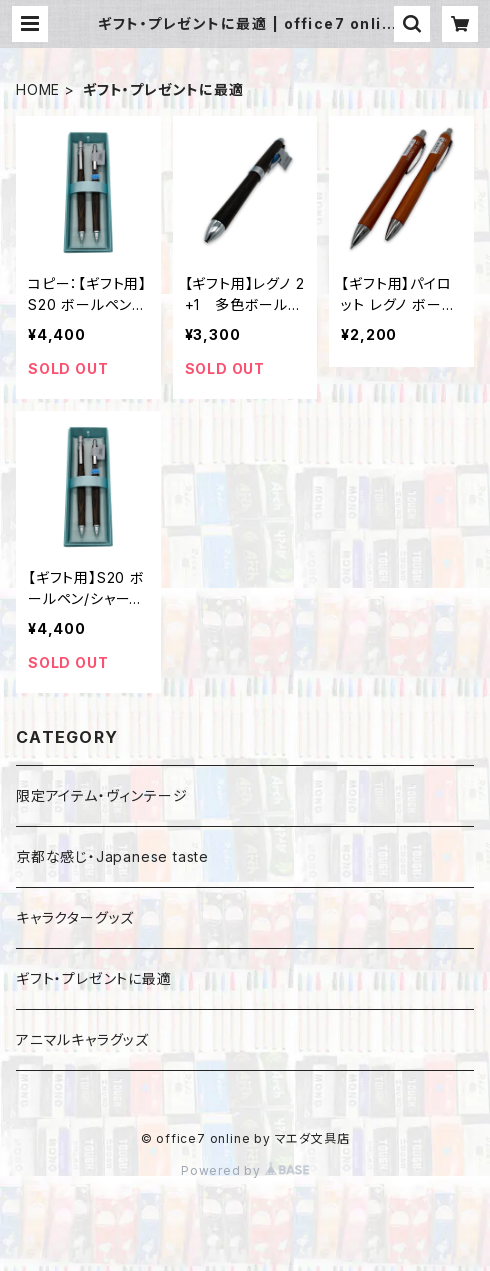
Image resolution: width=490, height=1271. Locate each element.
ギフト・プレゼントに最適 (94, 978)
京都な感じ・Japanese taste (112, 856)
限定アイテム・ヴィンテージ (101, 795)
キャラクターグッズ (75, 917)
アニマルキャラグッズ (82, 1039)
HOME (38, 89)
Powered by (245, 1170)
